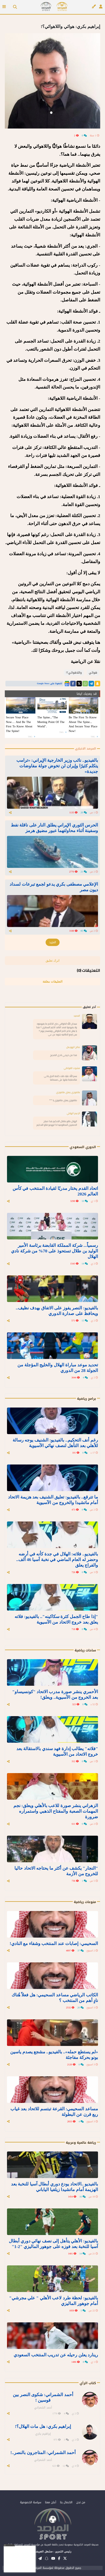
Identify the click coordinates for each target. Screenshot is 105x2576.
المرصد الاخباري (85, 748)
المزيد (52, 942)
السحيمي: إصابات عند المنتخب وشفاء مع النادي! (54, 1943)
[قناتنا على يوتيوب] (53, 2558)
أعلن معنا (50, 2502)
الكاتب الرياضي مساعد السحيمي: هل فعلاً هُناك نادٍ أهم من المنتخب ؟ (55, 1997)
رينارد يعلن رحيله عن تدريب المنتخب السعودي (56, 2354)
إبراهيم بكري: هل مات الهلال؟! (43, 2426)
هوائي (93, 672)
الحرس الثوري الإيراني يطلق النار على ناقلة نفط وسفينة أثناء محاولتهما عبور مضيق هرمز (54, 827)
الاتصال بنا (66, 2502)
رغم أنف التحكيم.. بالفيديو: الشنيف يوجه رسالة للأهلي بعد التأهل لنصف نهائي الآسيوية (55, 1443)
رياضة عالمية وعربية (81, 2142)
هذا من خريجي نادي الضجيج (63, 1055)
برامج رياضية (86, 1399)
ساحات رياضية (85, 1650)
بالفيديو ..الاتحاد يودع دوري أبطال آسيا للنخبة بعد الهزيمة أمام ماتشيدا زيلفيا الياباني (54, 2186)
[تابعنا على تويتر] (65, 2559)
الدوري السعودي (83, 1147)
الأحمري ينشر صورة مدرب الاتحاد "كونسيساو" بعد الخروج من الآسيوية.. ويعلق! (55, 1694)
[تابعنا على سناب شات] (46, 2558)
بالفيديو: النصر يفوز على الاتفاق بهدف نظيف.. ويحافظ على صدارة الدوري (57, 1310)
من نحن (80, 2502)
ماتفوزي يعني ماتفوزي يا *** (63, 1100)
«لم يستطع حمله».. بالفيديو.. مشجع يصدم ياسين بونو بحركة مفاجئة (54, 2054)
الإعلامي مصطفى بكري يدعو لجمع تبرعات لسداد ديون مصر (54, 887)
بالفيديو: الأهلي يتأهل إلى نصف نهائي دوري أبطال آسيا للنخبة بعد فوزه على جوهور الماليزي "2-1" (53, 2243)
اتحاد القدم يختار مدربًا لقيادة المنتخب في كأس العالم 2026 (55, 1191)
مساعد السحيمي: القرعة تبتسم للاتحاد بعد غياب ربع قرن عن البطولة (54, 2111)
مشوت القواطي (72, 1068)
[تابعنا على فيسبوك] (59, 2558)
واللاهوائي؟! (74, 672)
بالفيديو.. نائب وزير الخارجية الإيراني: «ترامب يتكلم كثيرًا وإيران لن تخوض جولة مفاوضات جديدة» (57, 766)
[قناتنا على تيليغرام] (40, 2558)
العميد (77, 1015)
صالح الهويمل (73, 1047)
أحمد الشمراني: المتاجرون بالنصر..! (43, 2452)
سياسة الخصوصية (30, 2502)
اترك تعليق (52, 960)
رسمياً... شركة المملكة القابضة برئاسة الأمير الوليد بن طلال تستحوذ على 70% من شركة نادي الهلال (54, 1251)
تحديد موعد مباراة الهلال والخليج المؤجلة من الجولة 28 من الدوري (57, 1367)
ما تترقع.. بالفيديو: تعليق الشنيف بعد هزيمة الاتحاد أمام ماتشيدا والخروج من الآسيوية (53, 1499)
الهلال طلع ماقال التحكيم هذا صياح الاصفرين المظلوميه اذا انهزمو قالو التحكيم (57, 1123)
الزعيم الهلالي (73, 1113)
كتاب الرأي (88, 2383)
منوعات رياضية (85, 1902)
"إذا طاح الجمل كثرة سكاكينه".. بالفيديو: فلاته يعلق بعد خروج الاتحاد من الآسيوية (56, 1619)
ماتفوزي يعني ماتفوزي (68, 1092)
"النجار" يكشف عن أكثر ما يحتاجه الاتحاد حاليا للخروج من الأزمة (56, 1871)
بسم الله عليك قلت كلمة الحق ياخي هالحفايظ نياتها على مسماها (60, 1078)
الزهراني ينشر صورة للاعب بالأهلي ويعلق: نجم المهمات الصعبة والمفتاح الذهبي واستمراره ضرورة (55, 1811)
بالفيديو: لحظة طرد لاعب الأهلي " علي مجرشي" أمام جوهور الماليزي (53, 2300)
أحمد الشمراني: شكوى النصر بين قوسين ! (43, 2397)
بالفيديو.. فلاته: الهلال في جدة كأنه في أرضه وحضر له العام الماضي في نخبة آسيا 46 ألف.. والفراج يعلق (57, 1559)
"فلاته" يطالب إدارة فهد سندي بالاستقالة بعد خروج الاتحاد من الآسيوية (57, 1751)
